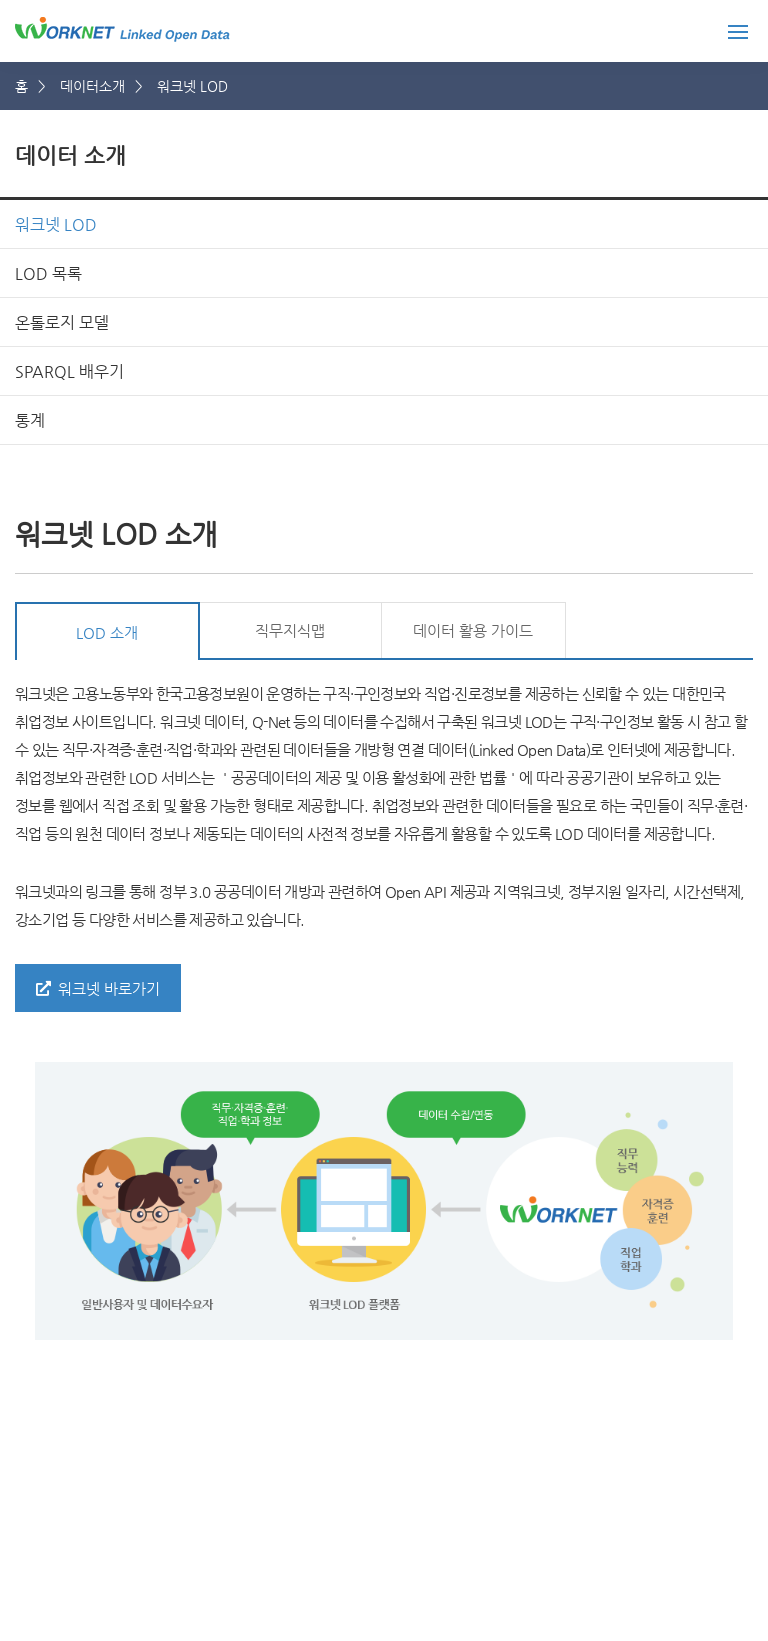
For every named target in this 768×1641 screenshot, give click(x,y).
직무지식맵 (290, 630)
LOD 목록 (48, 273)
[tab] (107, 631)
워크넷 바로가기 (98, 988)
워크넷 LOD (56, 224)
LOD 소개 (107, 632)
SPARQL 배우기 (69, 371)
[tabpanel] (384, 1010)
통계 (30, 420)
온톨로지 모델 (62, 322)
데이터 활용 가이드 (473, 630)
